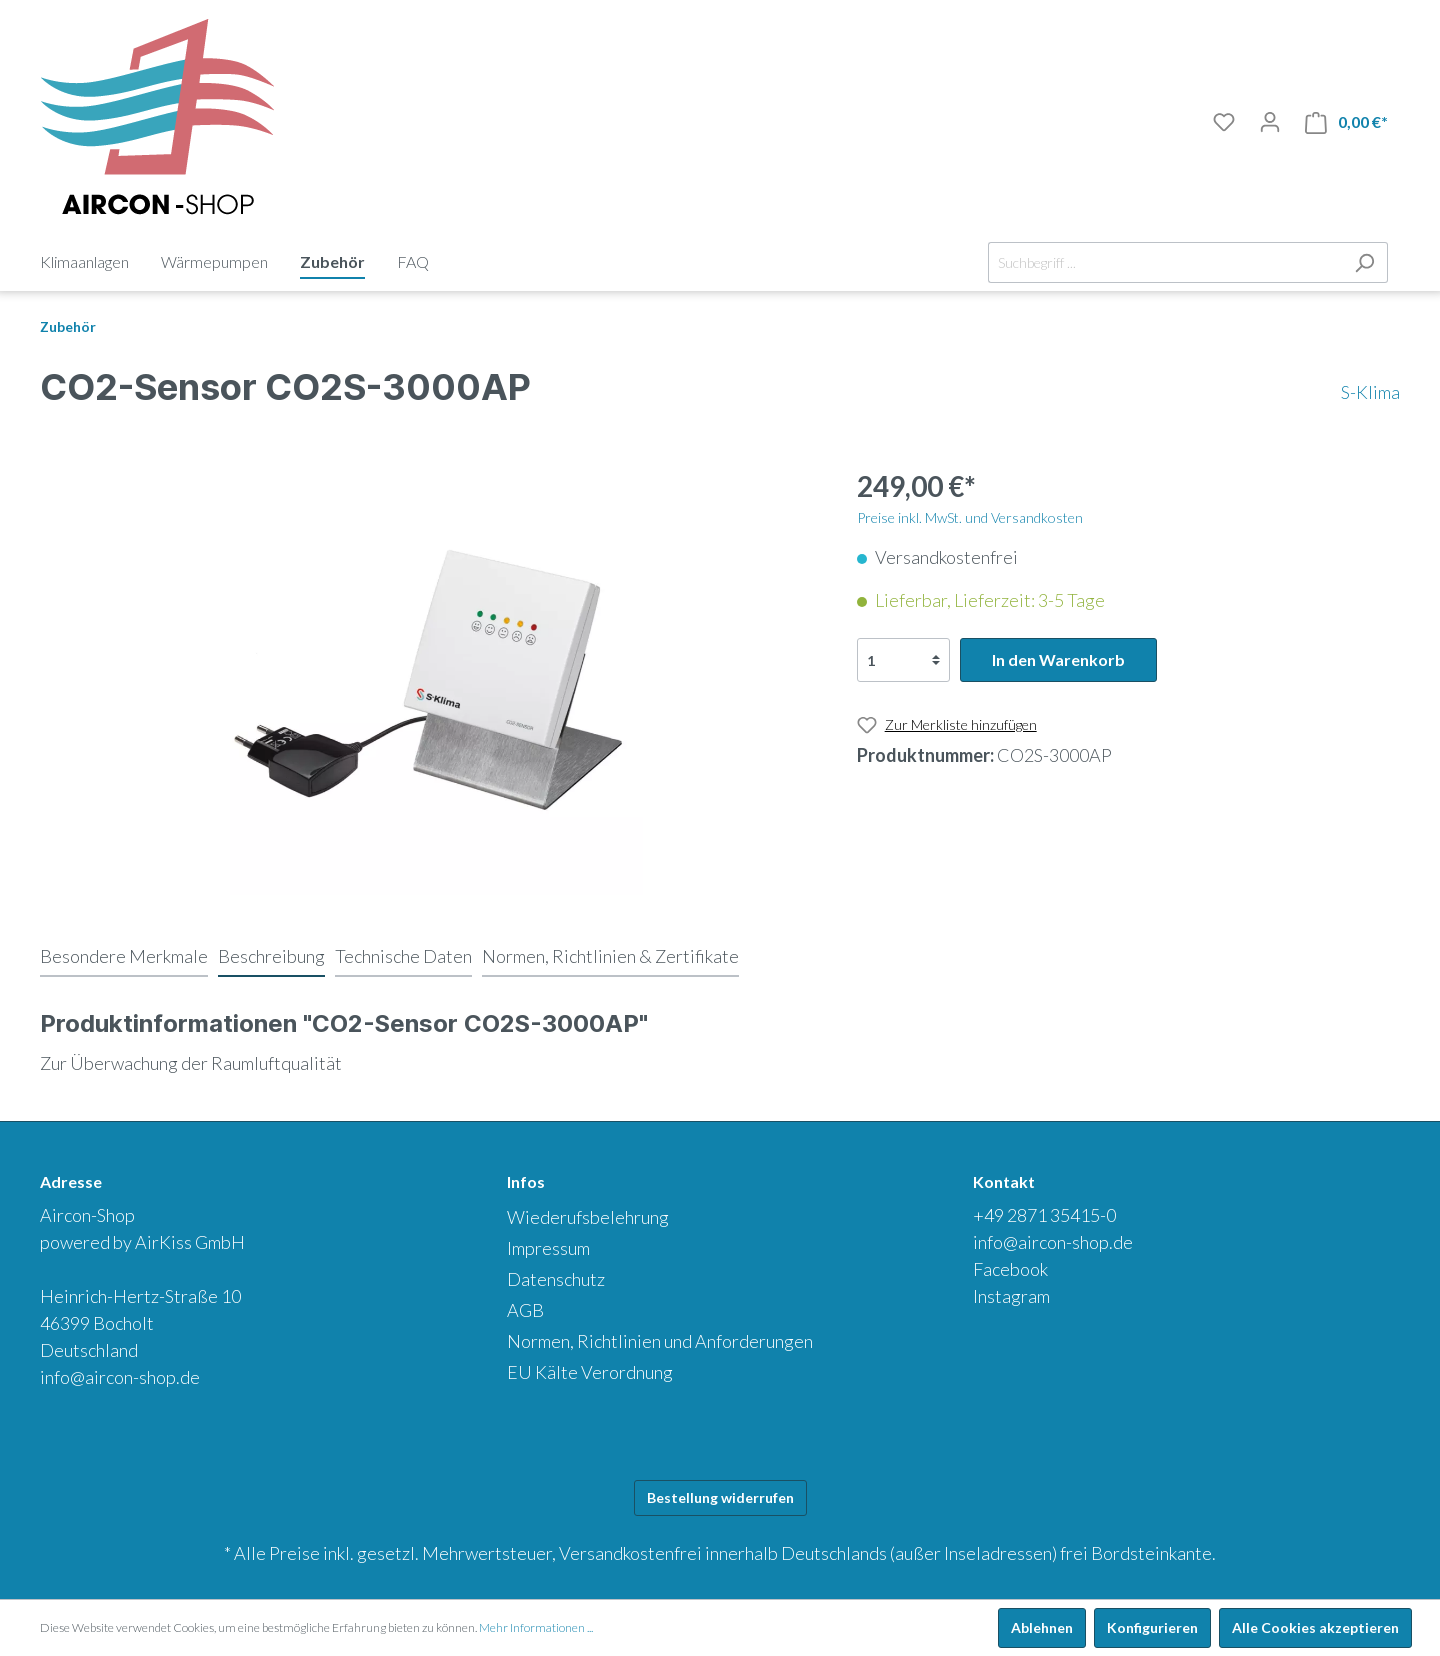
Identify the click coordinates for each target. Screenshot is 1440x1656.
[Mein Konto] (1270, 122)
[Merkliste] (1224, 122)
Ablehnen (1042, 1627)
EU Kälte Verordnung (590, 1372)
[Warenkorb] (1346, 122)
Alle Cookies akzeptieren (1315, 1627)
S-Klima (1370, 392)
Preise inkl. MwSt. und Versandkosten (970, 517)
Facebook (1010, 1269)
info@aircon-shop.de (120, 1377)
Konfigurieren (1152, 1627)
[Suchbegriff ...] (1165, 262)
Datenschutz (556, 1279)
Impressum (548, 1248)
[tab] (124, 956)
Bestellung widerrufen (720, 1497)
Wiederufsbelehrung (588, 1217)
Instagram (1011, 1296)
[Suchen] (1364, 262)
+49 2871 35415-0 (1044, 1215)
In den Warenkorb (1058, 659)
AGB (525, 1310)
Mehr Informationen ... (536, 1627)
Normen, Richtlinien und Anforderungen (660, 1341)
